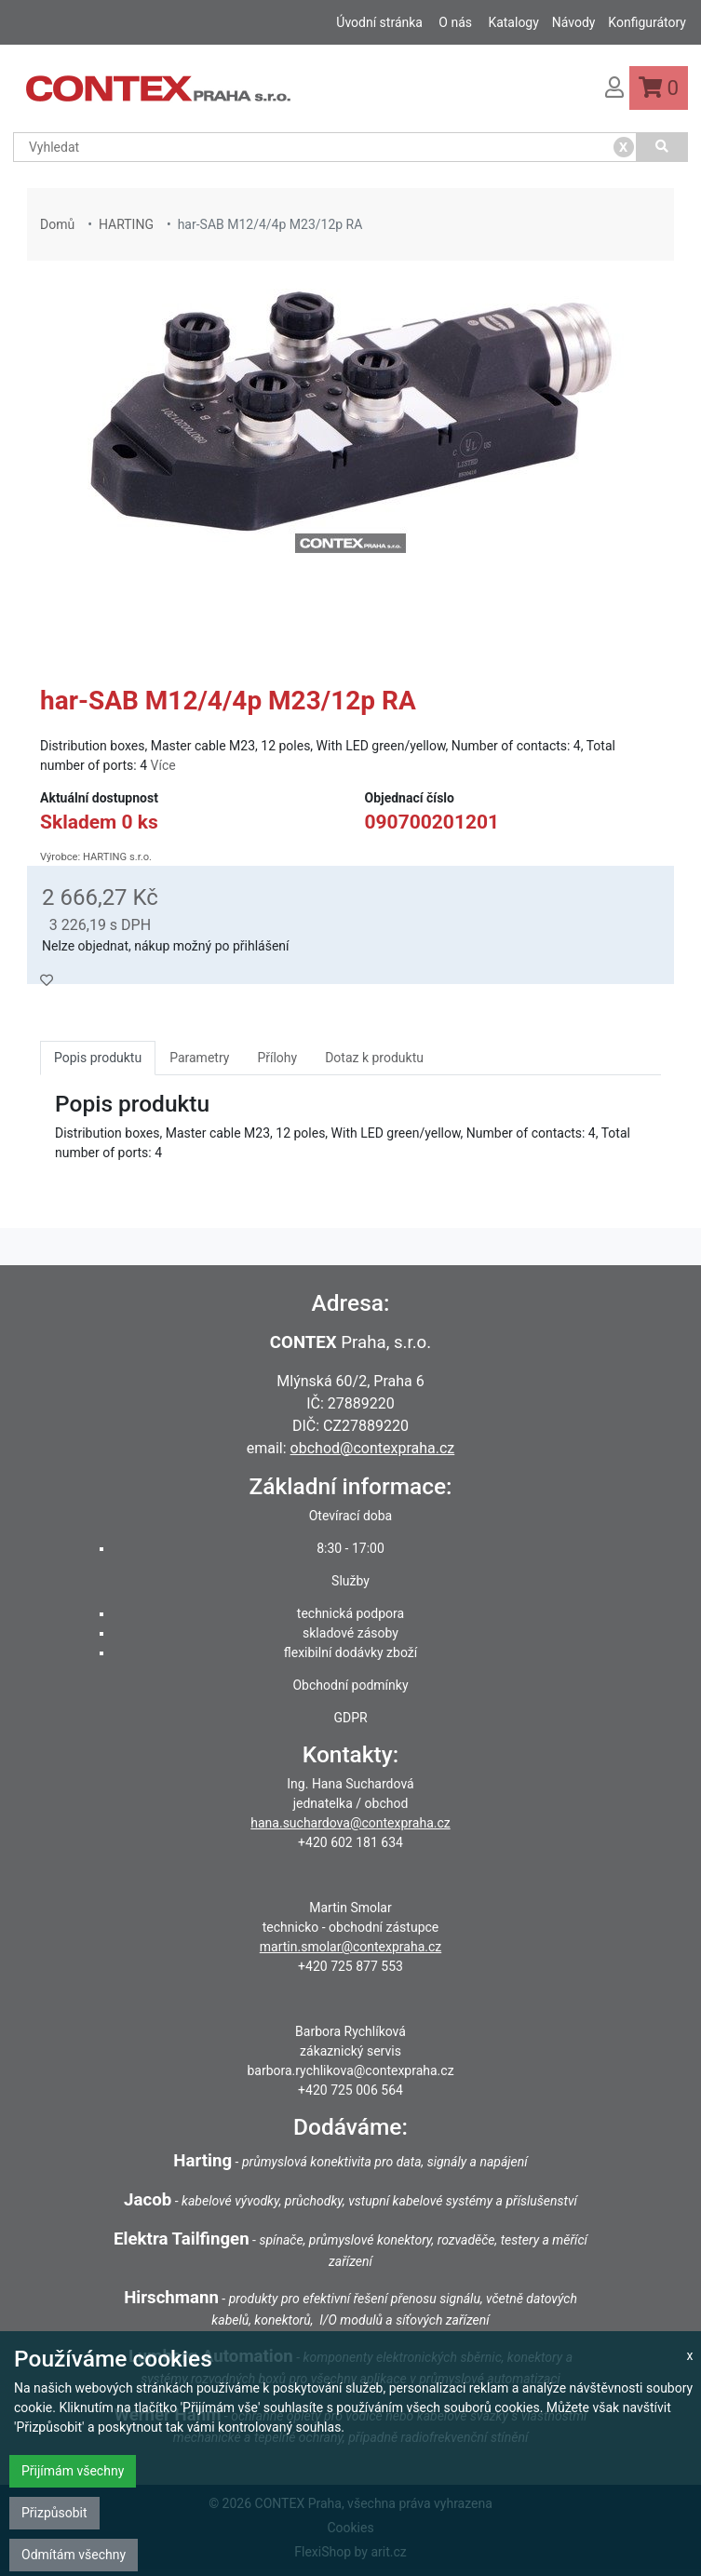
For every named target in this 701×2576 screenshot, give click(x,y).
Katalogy (513, 22)
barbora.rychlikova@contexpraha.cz (350, 2070)
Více (163, 765)
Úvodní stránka (379, 22)
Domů (57, 224)
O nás (455, 22)
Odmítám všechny (73, 2554)
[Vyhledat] (662, 147)
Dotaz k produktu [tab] (374, 1057)
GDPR (350, 1717)
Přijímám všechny (72, 2470)
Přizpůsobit (54, 2512)
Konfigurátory (647, 22)
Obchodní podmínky (350, 1685)
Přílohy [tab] (277, 1057)
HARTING (126, 224)
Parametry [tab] (199, 1057)
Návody (574, 22)
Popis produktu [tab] (98, 1057)
